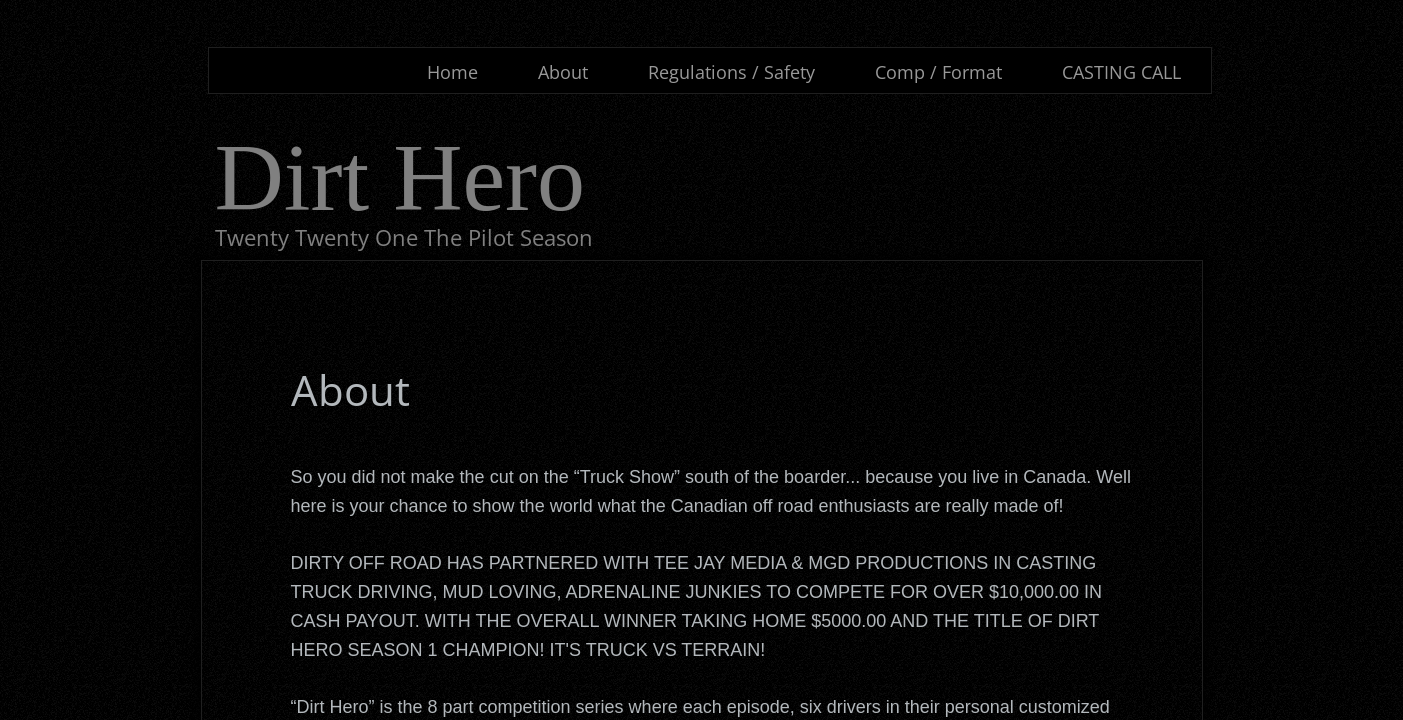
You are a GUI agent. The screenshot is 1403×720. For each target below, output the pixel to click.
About (563, 72)
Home (452, 72)
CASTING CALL (1121, 72)
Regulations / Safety (731, 72)
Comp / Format (938, 72)
